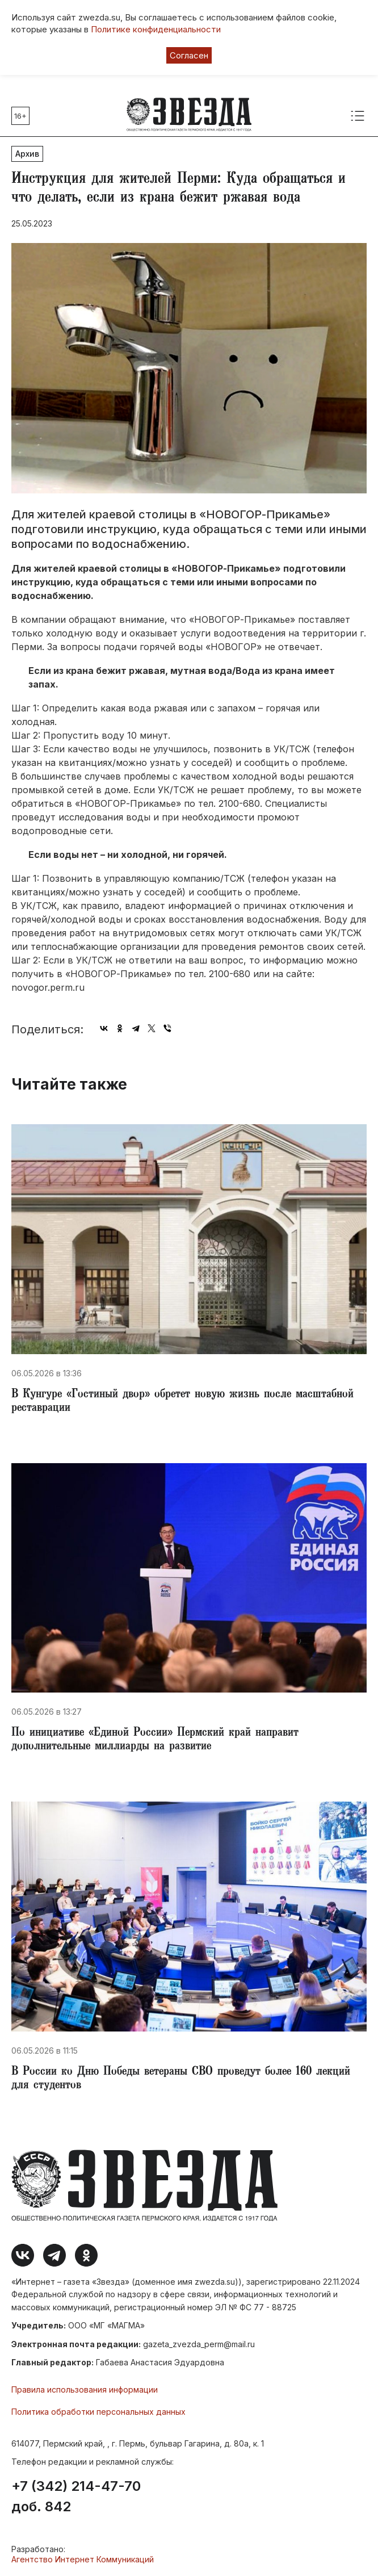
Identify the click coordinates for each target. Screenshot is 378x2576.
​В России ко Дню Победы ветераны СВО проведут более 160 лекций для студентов (180, 2079)
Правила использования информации (84, 2389)
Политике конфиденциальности (156, 29)
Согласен (189, 55)
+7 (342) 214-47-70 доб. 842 (76, 2496)
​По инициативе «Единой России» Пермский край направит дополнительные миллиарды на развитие (155, 1740)
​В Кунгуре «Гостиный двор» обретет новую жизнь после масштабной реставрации (182, 1401)
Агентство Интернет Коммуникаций (82, 2559)
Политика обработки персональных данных (98, 2411)
